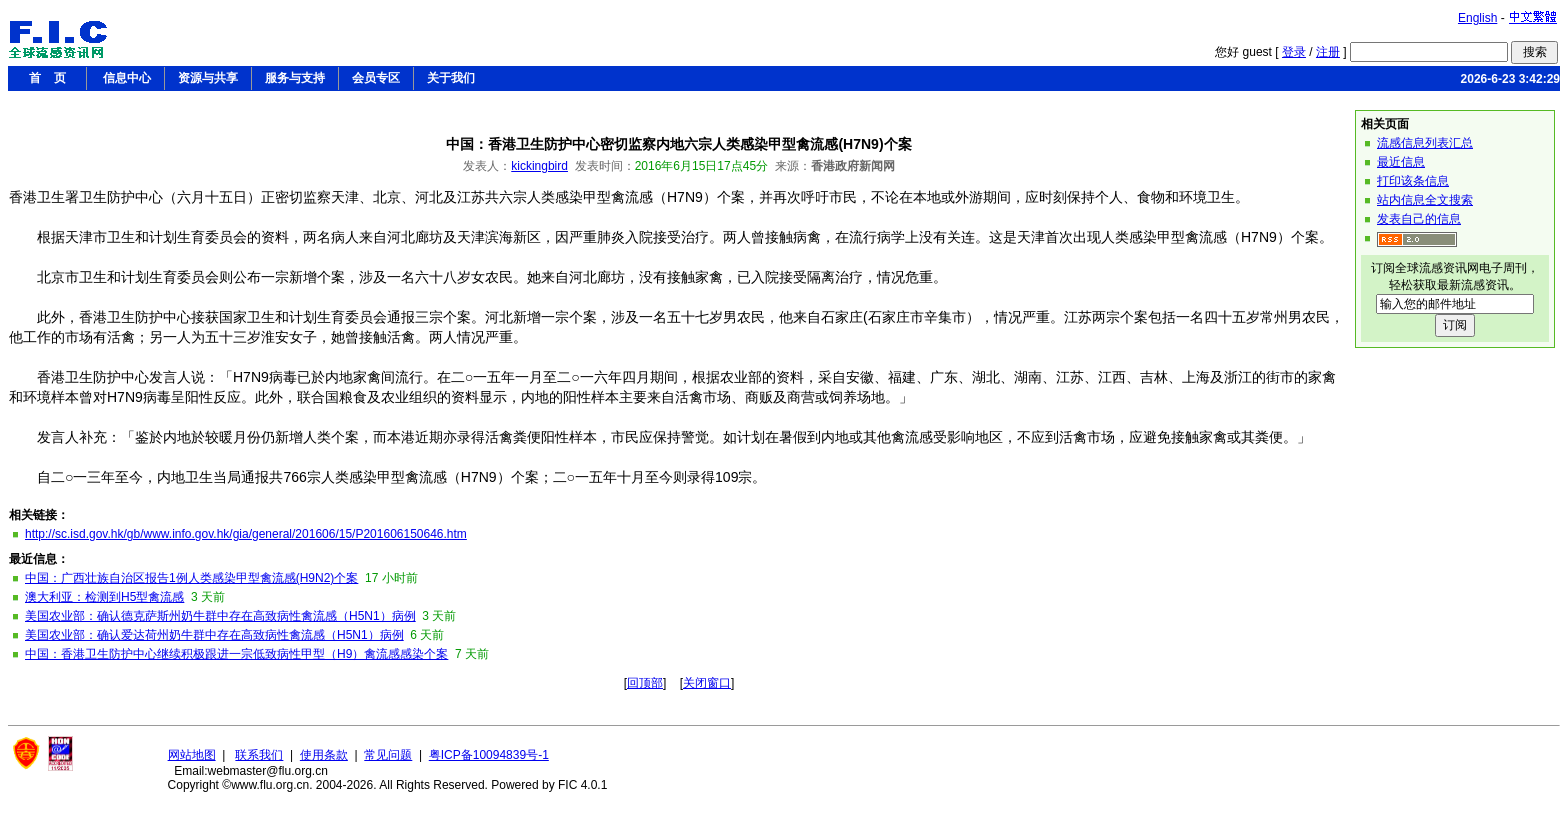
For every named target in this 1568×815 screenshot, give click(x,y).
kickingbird (539, 166)
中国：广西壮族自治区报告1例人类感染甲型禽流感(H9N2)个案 (191, 578)
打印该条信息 (1413, 181)
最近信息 (1401, 162)
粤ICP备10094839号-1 (489, 755)
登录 (1294, 52)
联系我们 (259, 755)
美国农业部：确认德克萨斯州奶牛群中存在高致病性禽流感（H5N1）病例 (220, 616)
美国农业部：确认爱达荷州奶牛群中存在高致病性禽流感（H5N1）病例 (214, 635)
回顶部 (645, 683)
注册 (1328, 52)
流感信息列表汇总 (1425, 143)
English (1477, 18)
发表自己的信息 (1419, 219)
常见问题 (388, 755)
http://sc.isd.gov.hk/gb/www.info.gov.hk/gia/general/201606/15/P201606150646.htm (246, 534)
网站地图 (192, 755)
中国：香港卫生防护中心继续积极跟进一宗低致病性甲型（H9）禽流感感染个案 (236, 654)
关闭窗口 (707, 683)
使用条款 (324, 755)
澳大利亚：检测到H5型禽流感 (104, 597)
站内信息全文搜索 (1425, 200)
